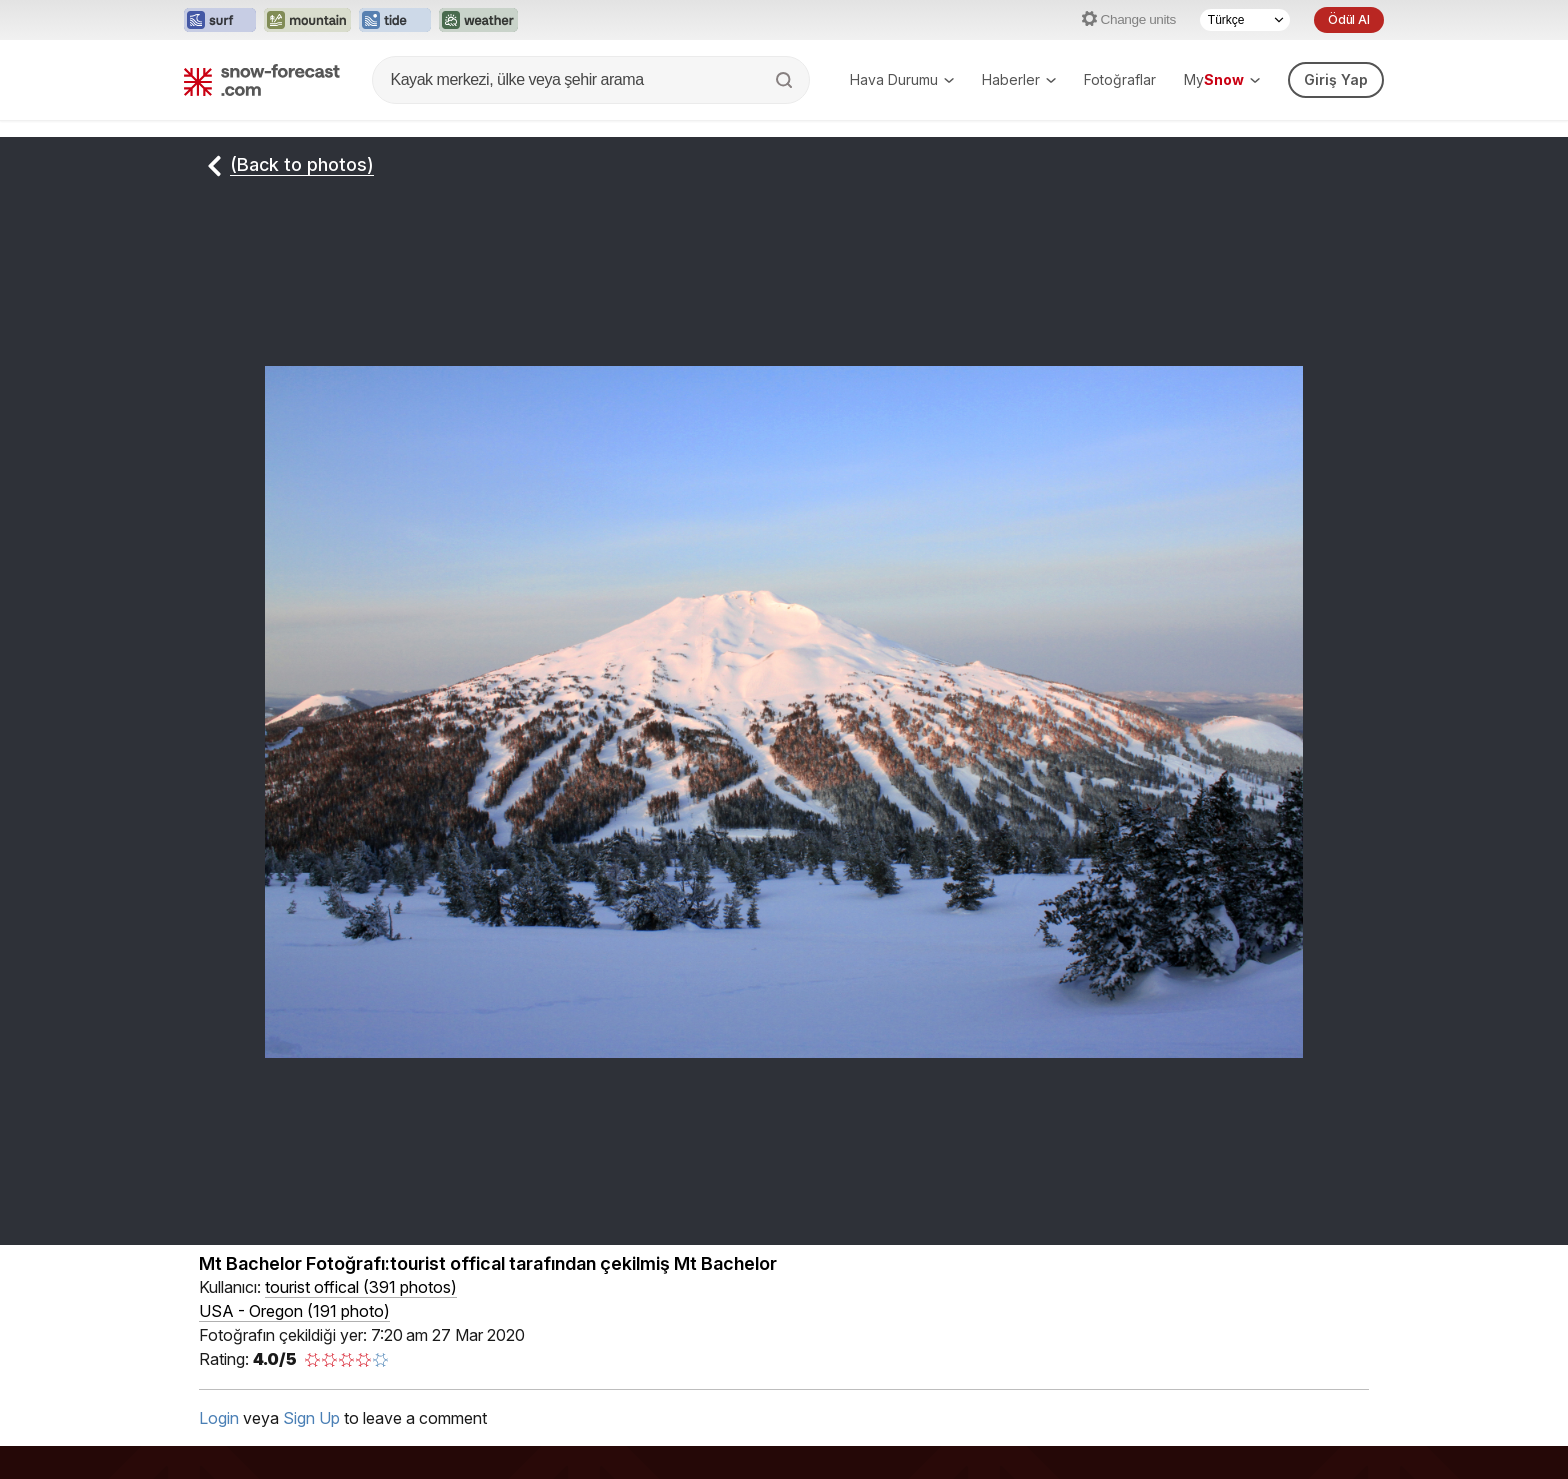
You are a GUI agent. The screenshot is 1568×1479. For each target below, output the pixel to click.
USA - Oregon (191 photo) (294, 1311)
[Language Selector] (1245, 20)
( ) (361, 1287)
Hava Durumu (902, 79)
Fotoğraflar (1120, 79)
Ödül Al (1349, 19)
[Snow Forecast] (262, 80)
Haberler (1019, 79)
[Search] (786, 80)
